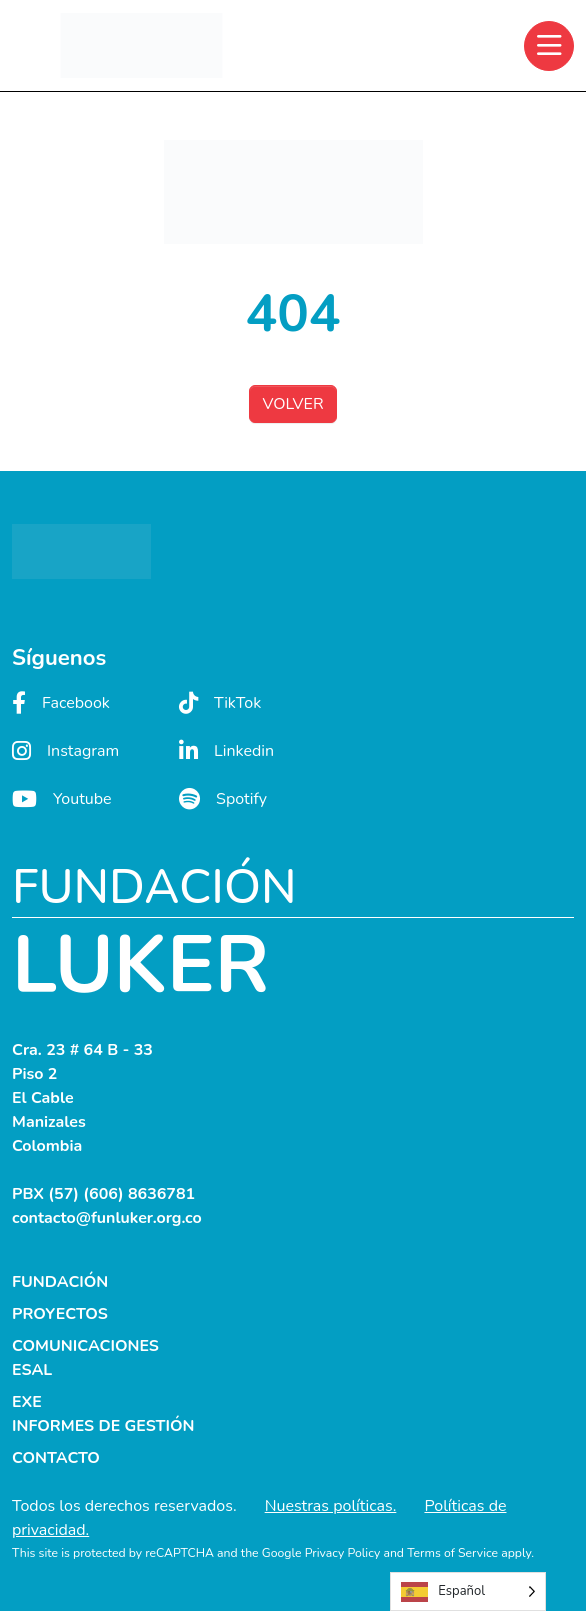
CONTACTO (56, 1458)
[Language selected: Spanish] (468, 1591)
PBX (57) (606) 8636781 (103, 1194)
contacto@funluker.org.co (107, 1218)
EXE (27, 1402)
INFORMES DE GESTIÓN (103, 1426)
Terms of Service (452, 1553)
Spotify (223, 799)
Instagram (65, 751)
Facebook (61, 703)
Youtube (62, 799)
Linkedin (226, 751)
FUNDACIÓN (60, 1282)
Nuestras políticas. (331, 1506)
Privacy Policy (343, 1553)
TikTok (220, 703)
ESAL (32, 1370)
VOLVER (292, 404)
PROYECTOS (60, 1314)
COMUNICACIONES (85, 1346)
